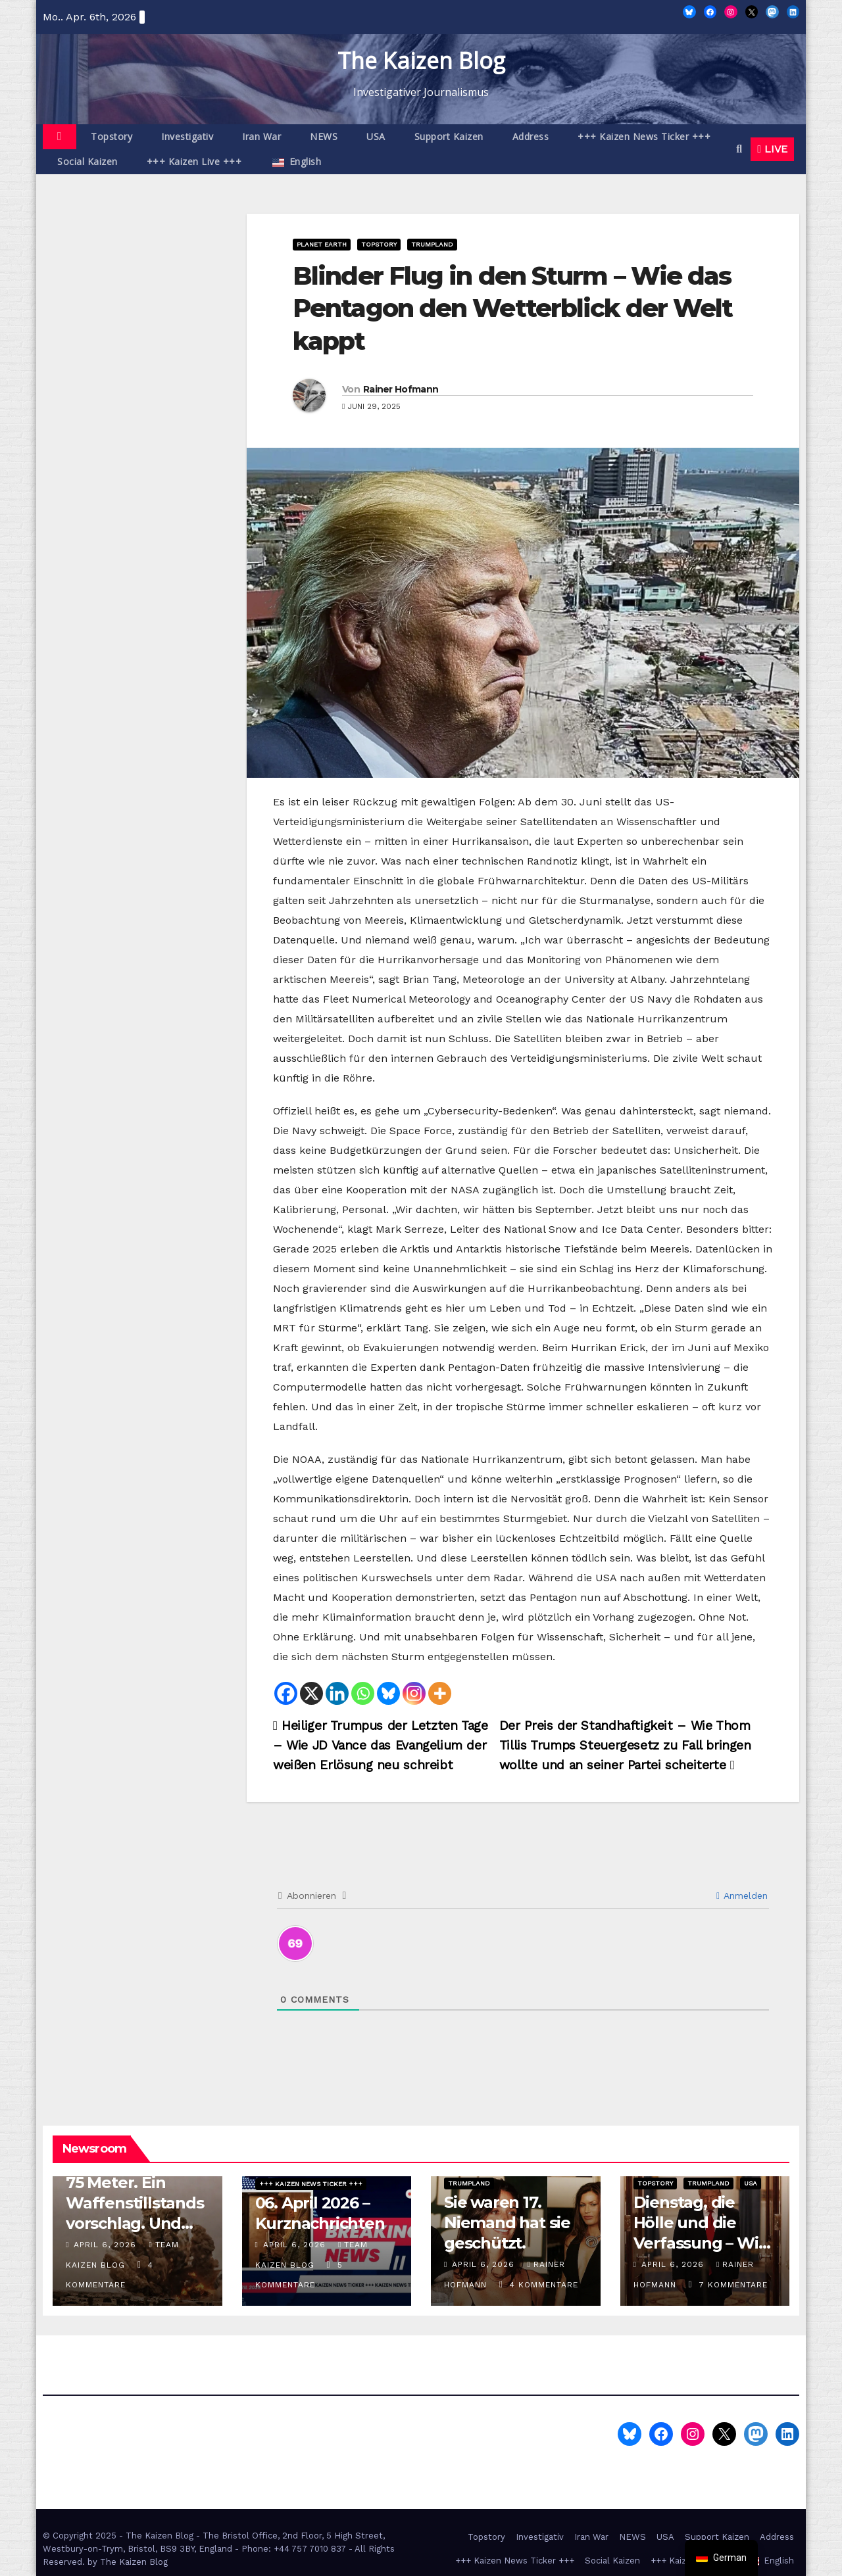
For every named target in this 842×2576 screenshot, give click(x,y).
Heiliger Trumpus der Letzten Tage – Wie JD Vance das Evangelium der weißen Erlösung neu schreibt (380, 1745)
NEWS (323, 136)
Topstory (111, 136)
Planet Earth (322, 244)
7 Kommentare (733, 2284)
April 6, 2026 (106, 2244)
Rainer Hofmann (400, 389)
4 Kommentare (544, 2284)
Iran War (261, 136)
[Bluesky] (388, 1693)
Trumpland (432, 244)
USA (375, 136)
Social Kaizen (87, 161)
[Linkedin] (337, 1693)
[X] (311, 1693)
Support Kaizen (448, 136)
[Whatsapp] (362, 1693)
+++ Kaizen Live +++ (194, 161)
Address (530, 136)
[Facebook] (285, 1693)
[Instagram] (414, 1693)
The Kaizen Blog (421, 60)
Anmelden (742, 1895)
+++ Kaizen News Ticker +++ (644, 136)
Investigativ (187, 136)
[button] (739, 149)
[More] (439, 1693)
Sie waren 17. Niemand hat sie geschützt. (507, 2223)
